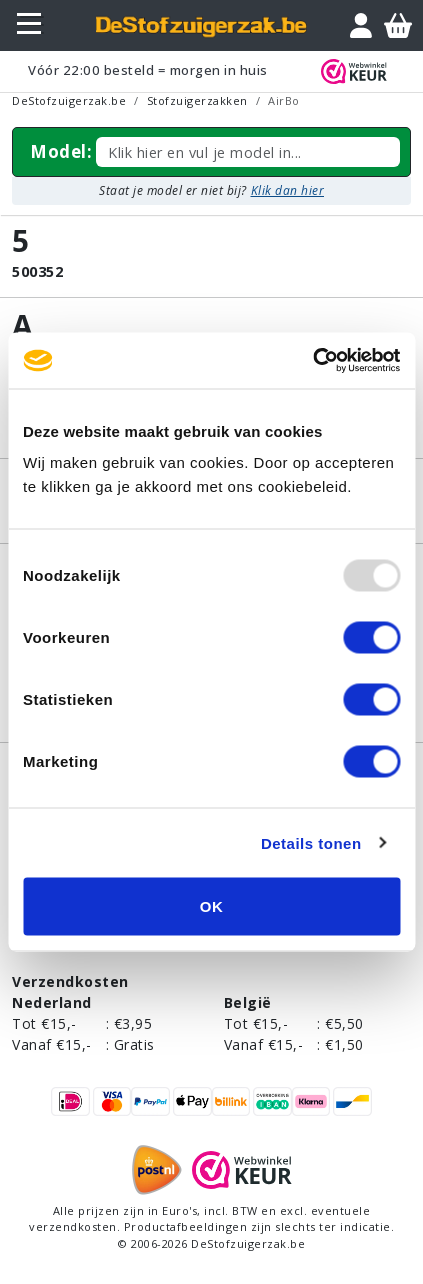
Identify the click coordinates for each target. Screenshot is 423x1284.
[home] (202, 25)
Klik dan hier (288, 190)
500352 (37, 271)
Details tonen (311, 842)
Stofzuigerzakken (197, 100)
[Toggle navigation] (32, 25)
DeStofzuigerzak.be (69, 100)
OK (212, 906)
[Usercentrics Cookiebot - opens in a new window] (312, 361)
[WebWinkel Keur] (358, 71)
